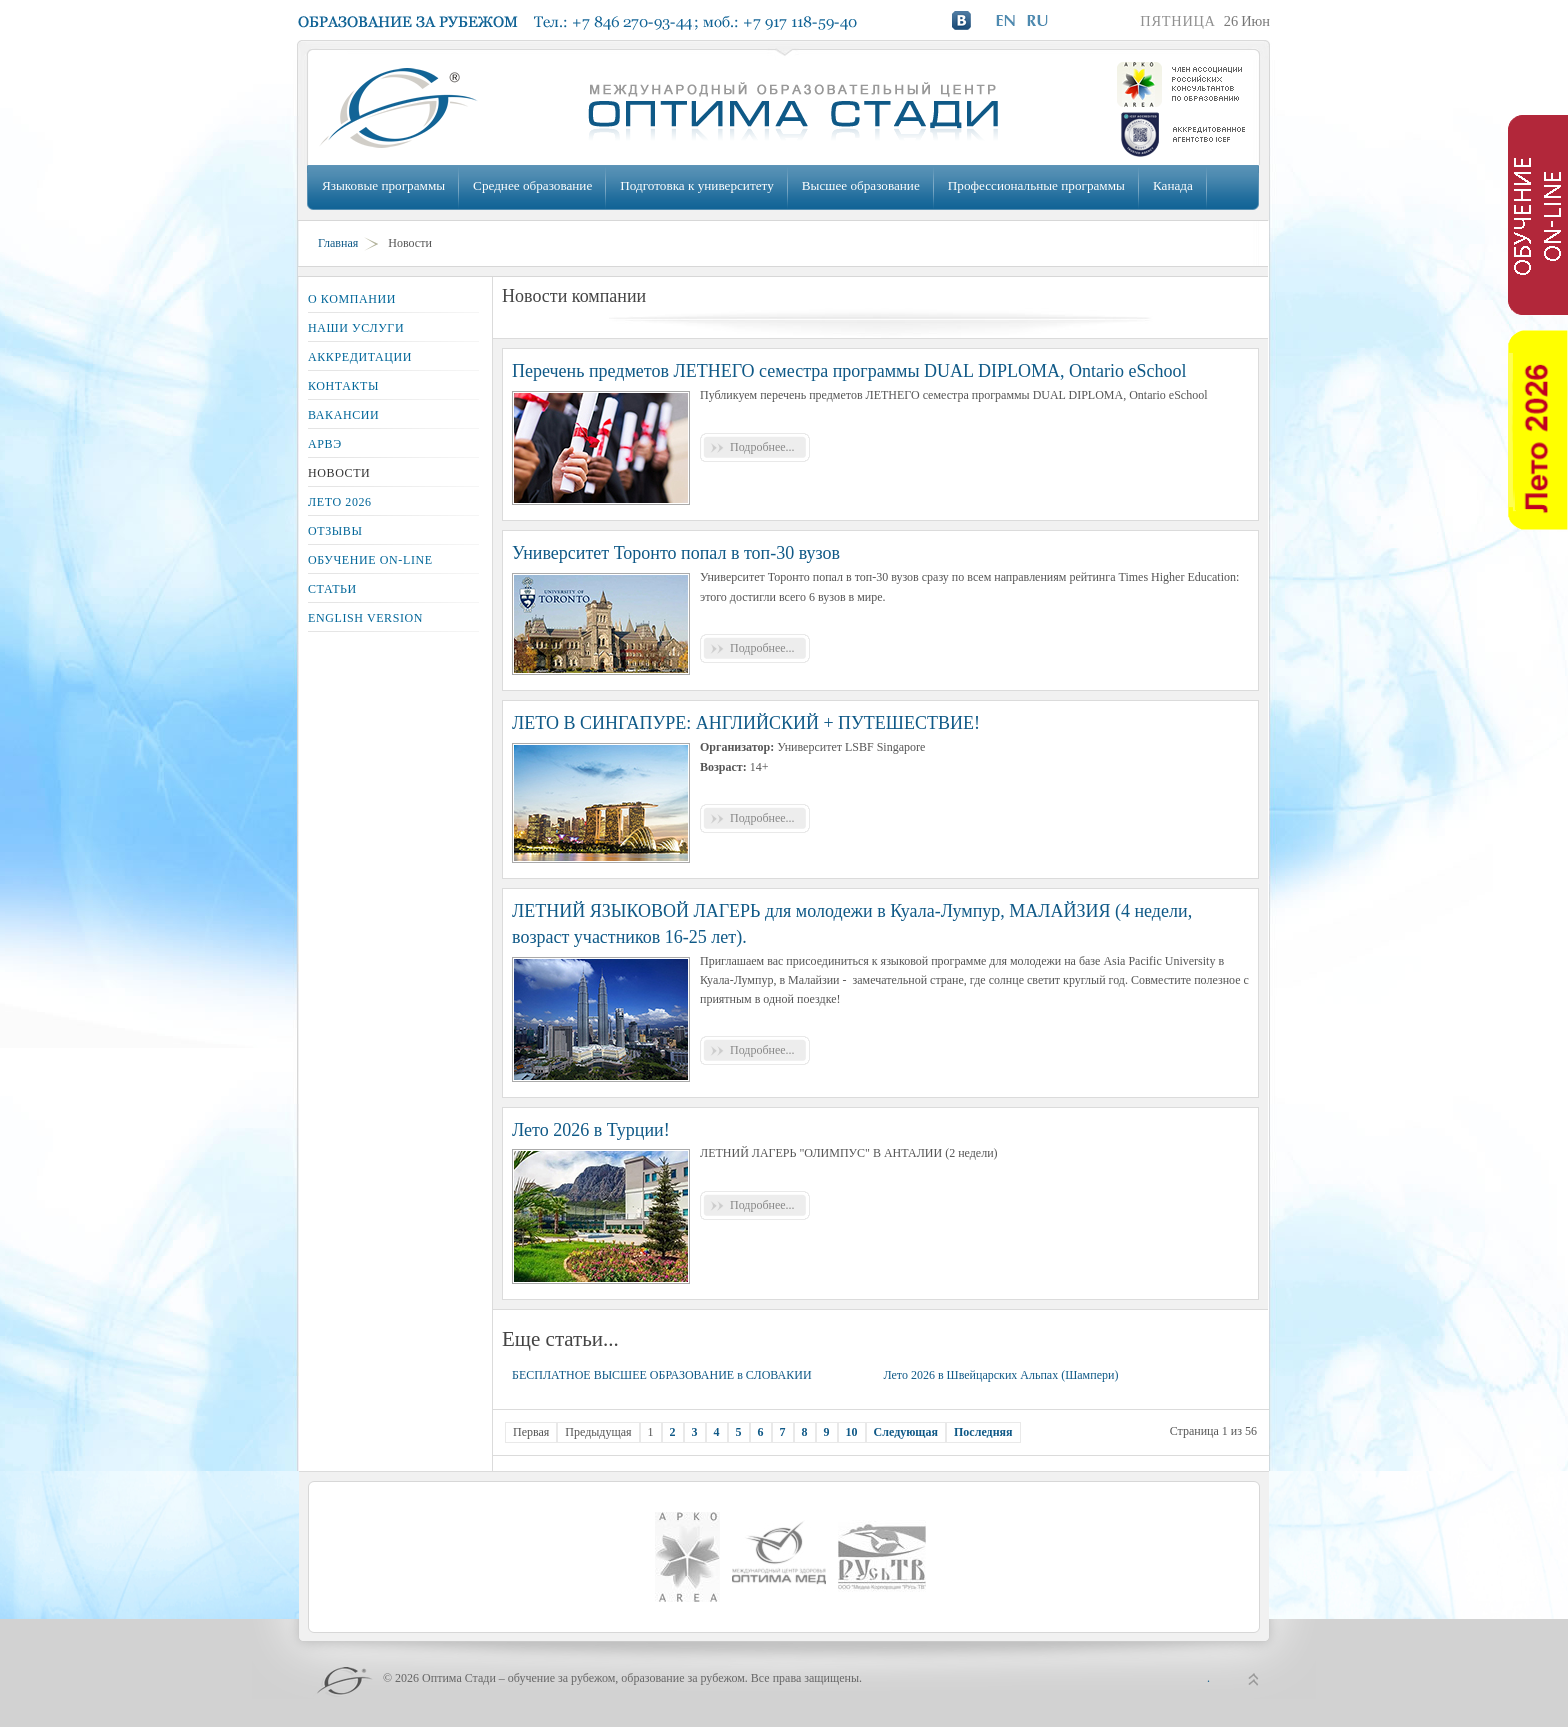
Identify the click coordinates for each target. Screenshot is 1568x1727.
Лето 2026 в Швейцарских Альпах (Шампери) (1000, 1375)
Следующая (906, 1432)
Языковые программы (383, 185)
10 (852, 1432)
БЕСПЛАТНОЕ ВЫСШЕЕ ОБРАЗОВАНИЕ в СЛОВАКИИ (662, 1375)
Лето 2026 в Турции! (591, 1130)
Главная (338, 243)
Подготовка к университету (696, 185)
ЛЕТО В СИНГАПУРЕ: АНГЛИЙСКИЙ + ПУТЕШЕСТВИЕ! (746, 723)
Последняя (983, 1432)
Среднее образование (532, 185)
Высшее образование (861, 185)
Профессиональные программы (1036, 185)
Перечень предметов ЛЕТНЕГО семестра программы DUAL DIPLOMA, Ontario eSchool (849, 371)
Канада (1173, 185)
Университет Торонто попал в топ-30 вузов (676, 553)
